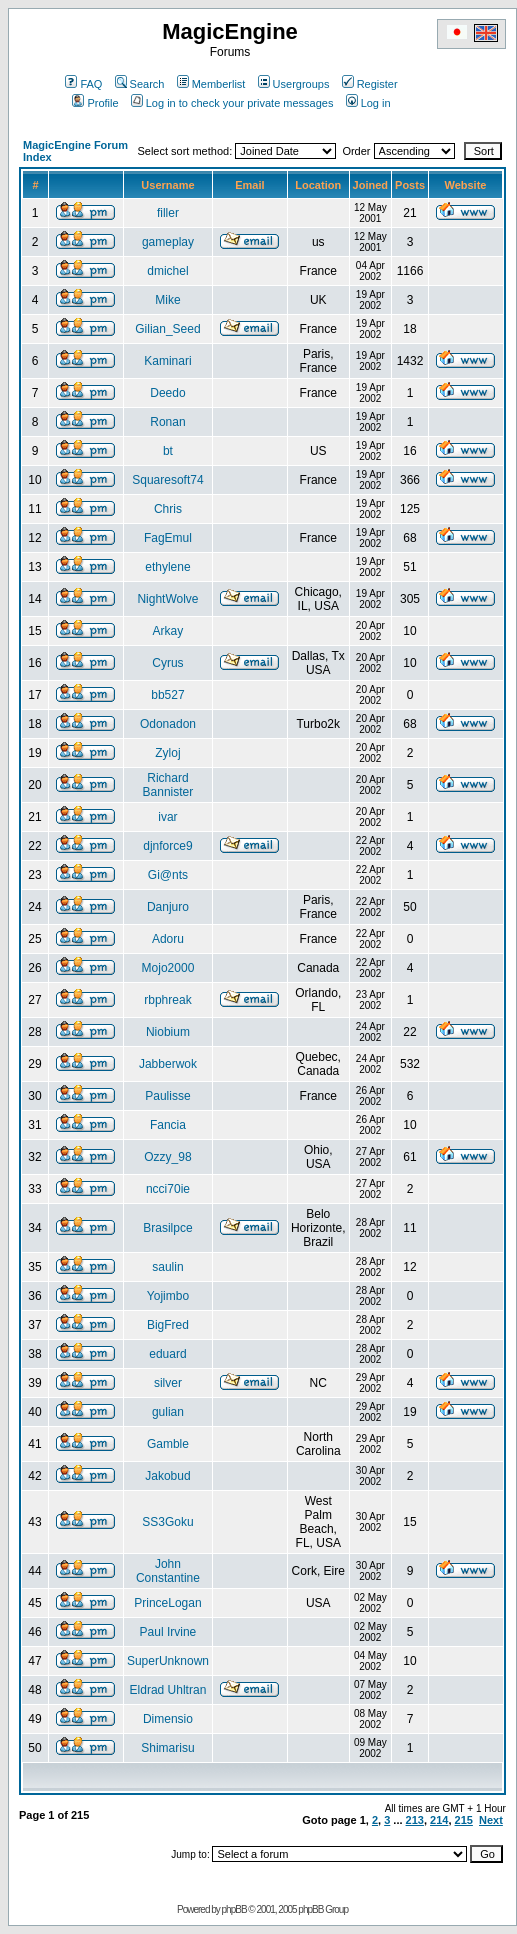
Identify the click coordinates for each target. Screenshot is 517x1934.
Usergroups (294, 84)
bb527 (167, 695)
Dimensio (168, 1719)
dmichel (167, 271)
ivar (167, 817)
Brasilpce (167, 1228)
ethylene (167, 567)
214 (439, 1820)
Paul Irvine (168, 1632)
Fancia (168, 1125)
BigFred (168, 1325)
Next (491, 1820)
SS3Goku (167, 1522)
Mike (167, 300)
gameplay (168, 242)
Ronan (167, 422)
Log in (368, 103)
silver (168, 1383)
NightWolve (167, 599)
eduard (167, 1354)
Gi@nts (168, 875)
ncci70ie (168, 1189)
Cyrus (167, 663)
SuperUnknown (168, 1661)
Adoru (168, 939)
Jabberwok (168, 1064)
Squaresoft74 (167, 480)
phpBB (234, 1909)
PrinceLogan (167, 1603)
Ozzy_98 (167, 1157)
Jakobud (167, 1476)
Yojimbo (168, 1296)
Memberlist (211, 84)
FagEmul (168, 538)
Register (370, 84)
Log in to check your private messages (232, 103)
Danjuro (168, 907)
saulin (167, 1267)
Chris (168, 509)
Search (140, 84)
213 (415, 1820)
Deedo (167, 393)
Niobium (168, 1032)
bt (168, 451)
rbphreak (167, 1000)
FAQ (83, 84)
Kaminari (167, 361)
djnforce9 (167, 846)
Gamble (168, 1444)
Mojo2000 (168, 968)
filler (168, 213)
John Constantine (168, 1571)
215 (464, 1820)
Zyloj (167, 753)
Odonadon (168, 724)
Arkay (168, 631)
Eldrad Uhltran (168, 1690)
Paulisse (167, 1096)
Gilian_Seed (167, 329)
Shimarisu (167, 1748)
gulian (168, 1412)
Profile (95, 103)
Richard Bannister (168, 785)
